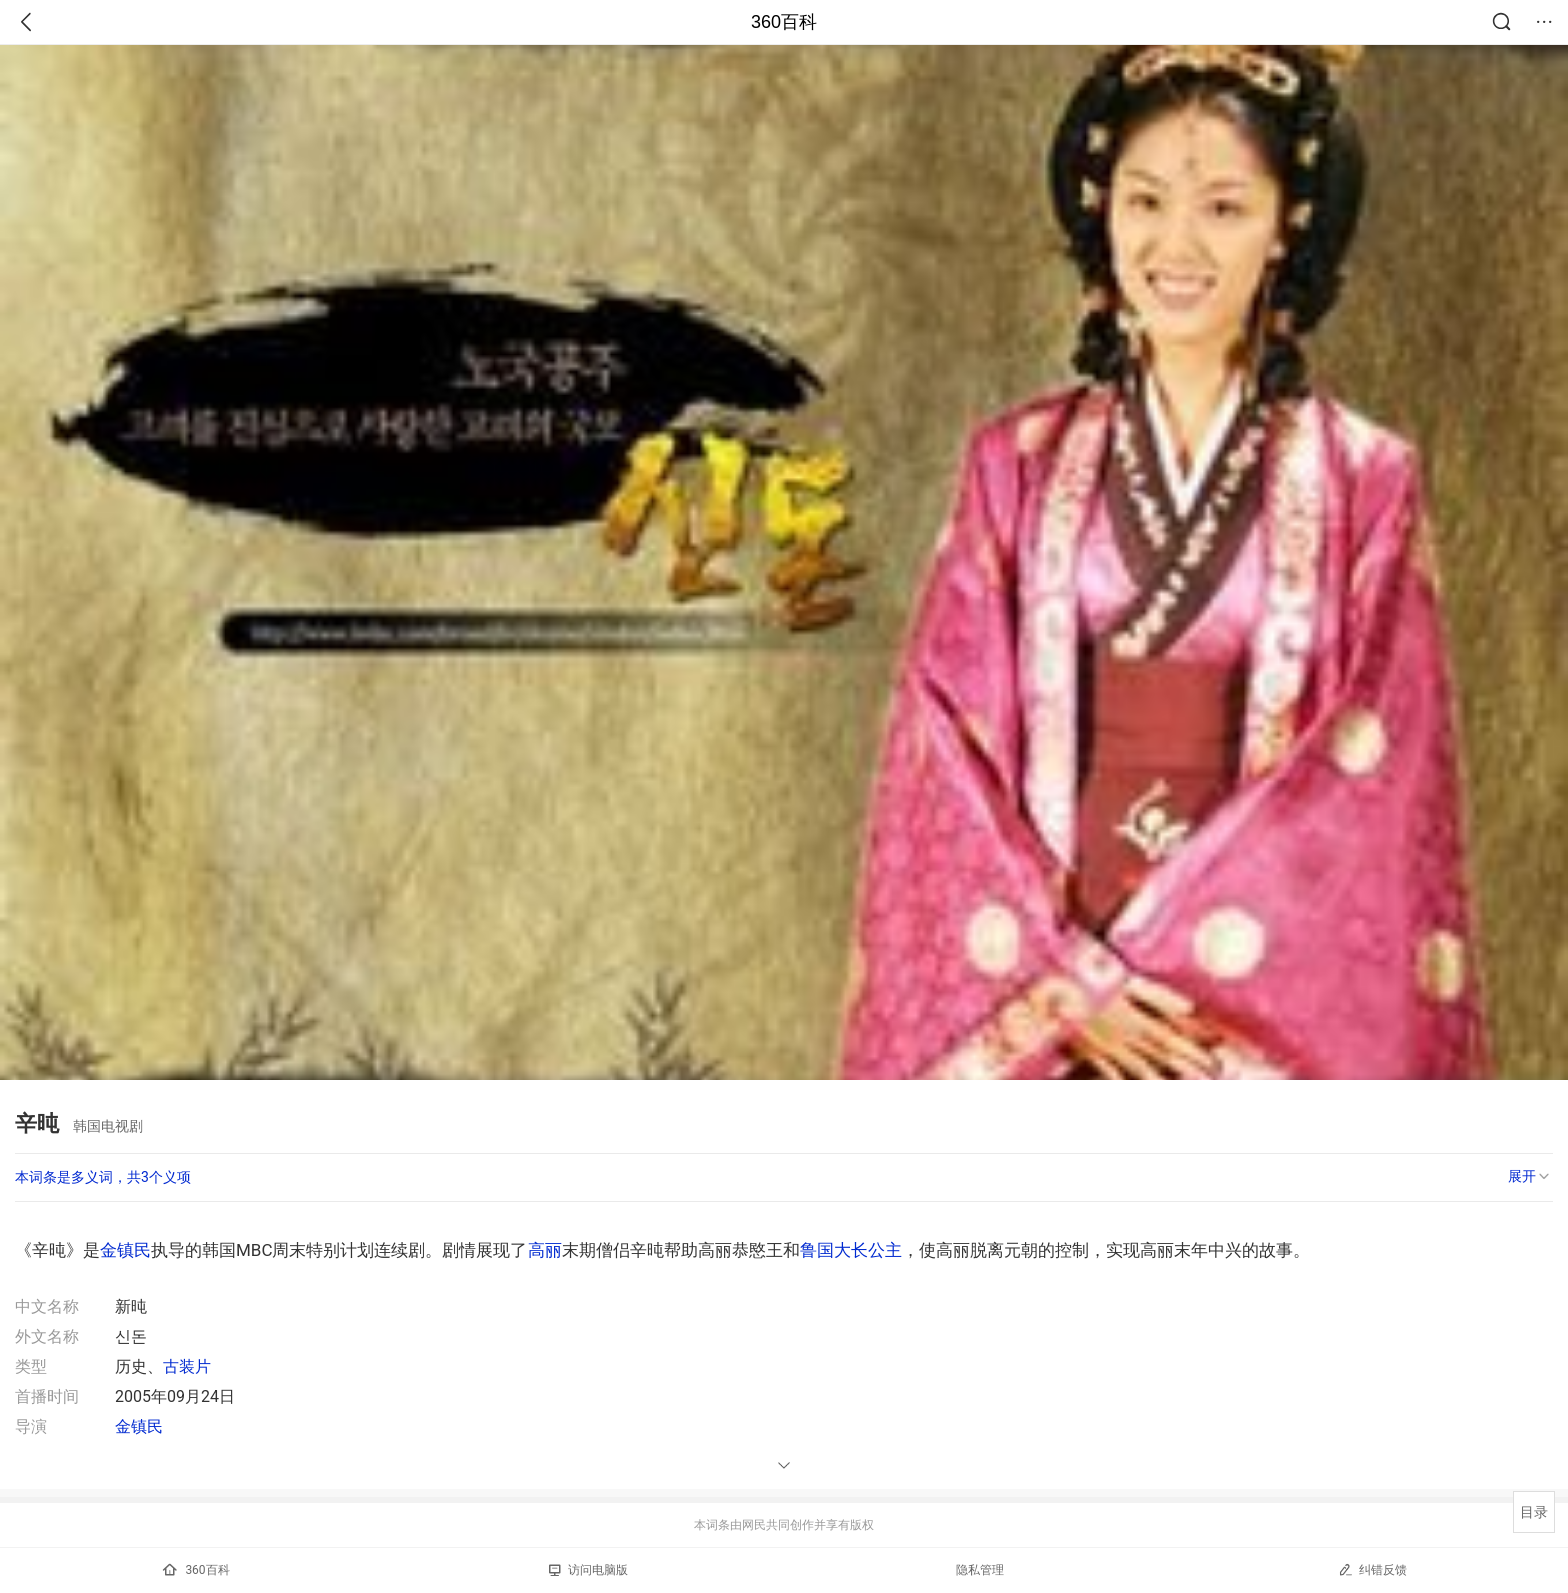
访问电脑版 (588, 1570)
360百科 (784, 22)
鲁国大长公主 (851, 1250)
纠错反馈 (1372, 1569)
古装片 (187, 1366)
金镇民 (125, 1250)
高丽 (545, 1250)
